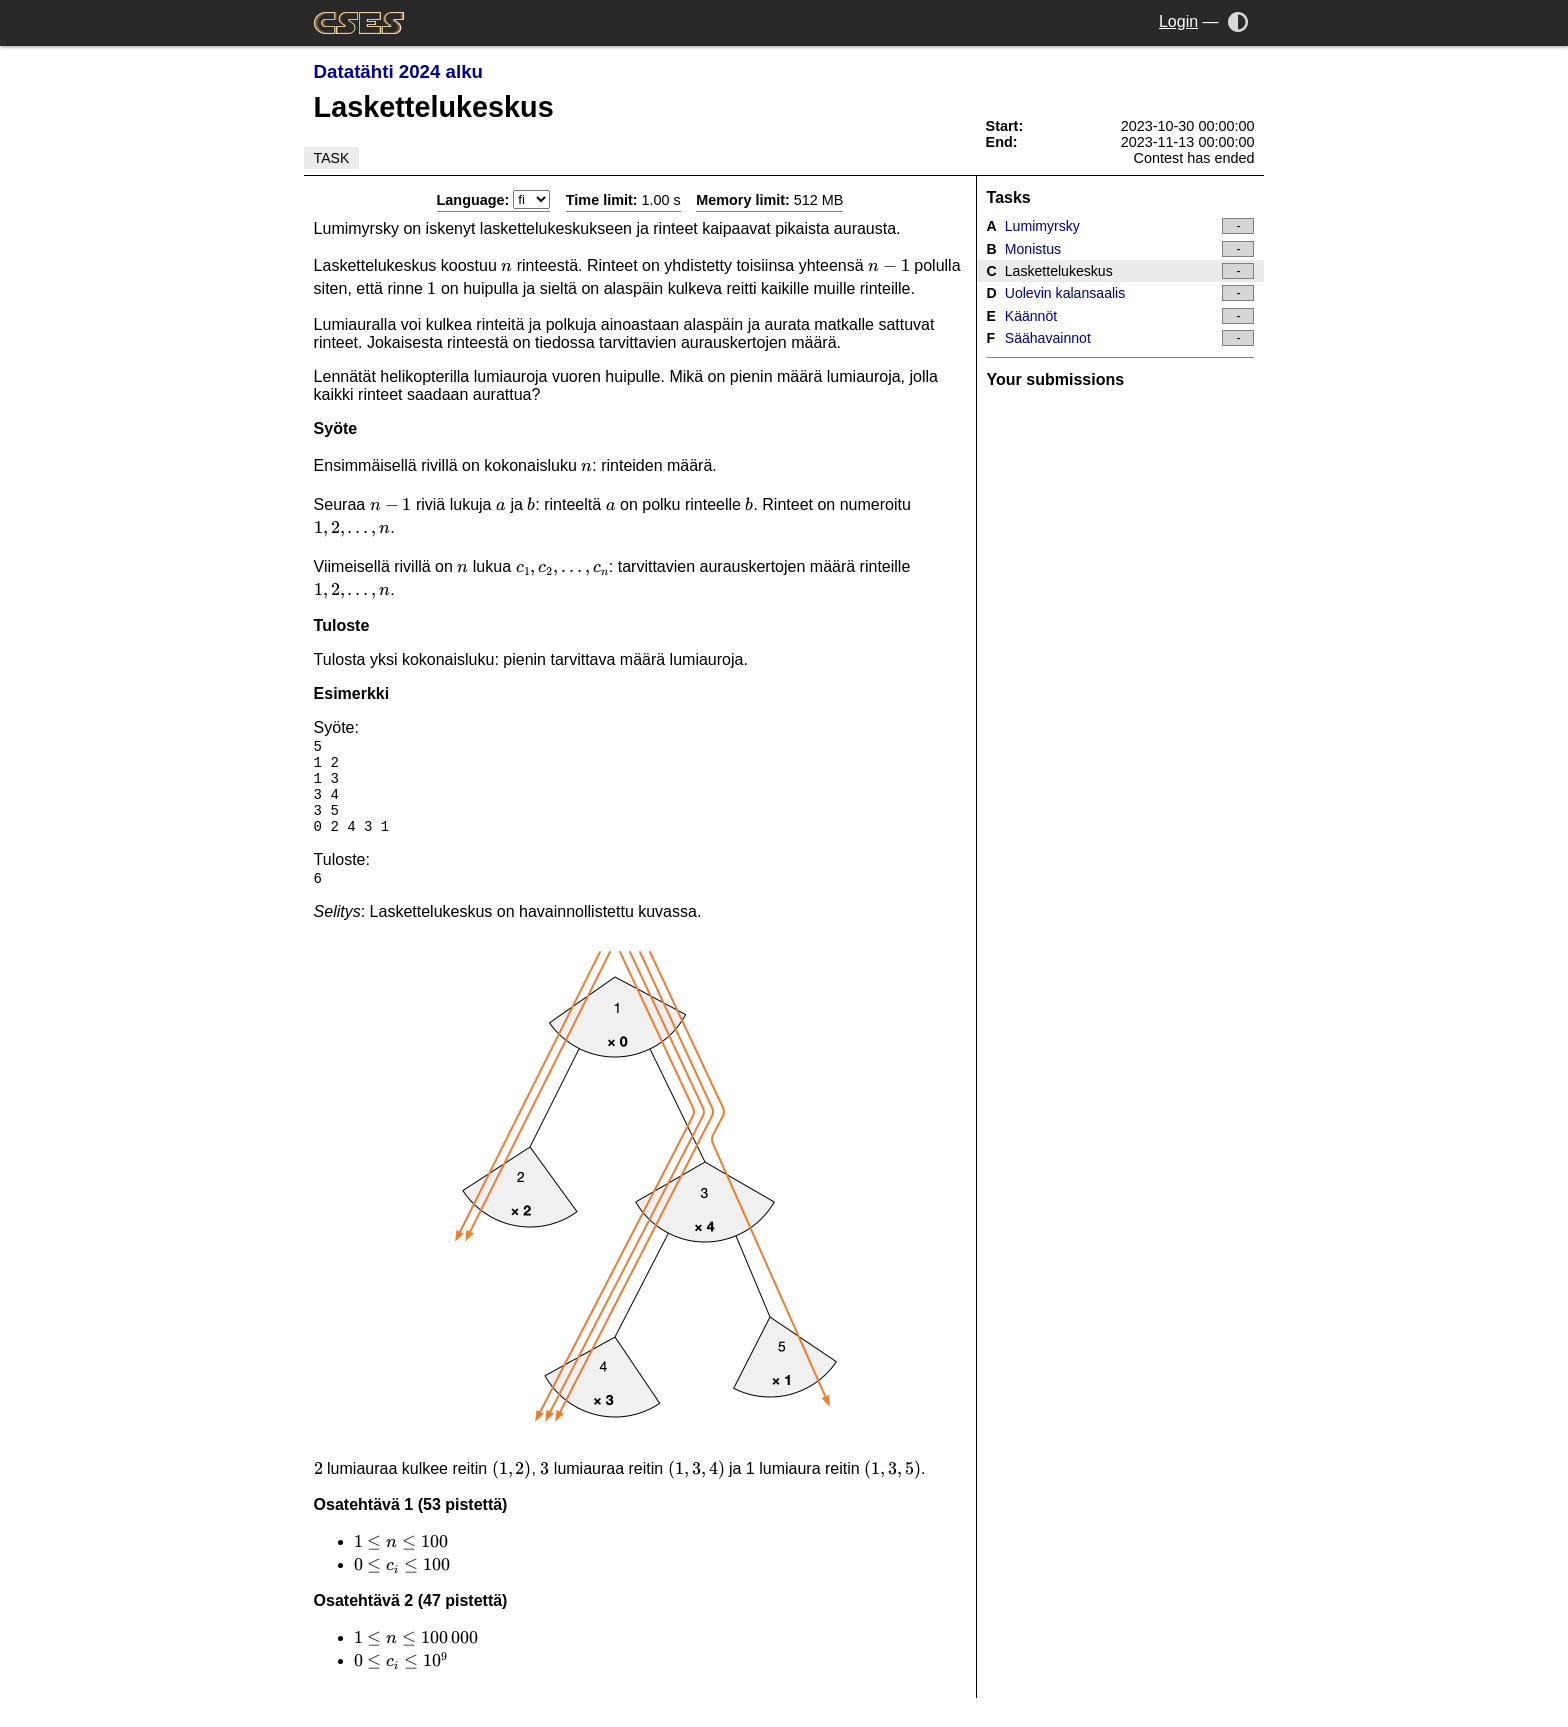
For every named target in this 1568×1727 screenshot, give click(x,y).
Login (1178, 21)
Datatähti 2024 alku (398, 71)
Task (332, 158)
